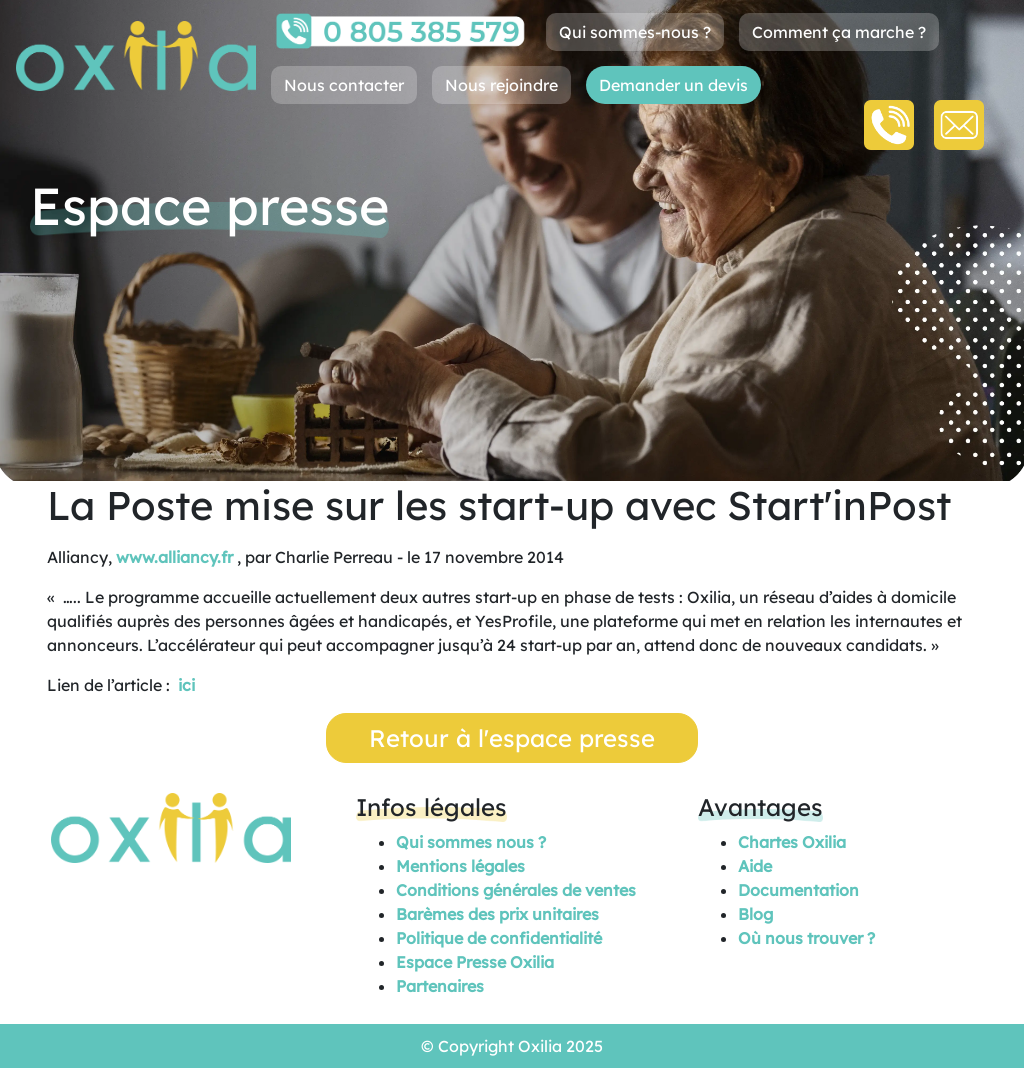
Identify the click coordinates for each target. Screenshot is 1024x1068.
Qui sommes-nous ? (635, 32)
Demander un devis (673, 85)
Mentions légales (460, 866)
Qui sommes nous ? (471, 842)
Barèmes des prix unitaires (497, 914)
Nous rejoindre (501, 85)
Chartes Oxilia (792, 842)
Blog (755, 914)
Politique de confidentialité (499, 938)
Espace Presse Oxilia (475, 962)
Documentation (798, 890)
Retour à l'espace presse (512, 738)
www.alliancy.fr (174, 557)
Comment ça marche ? (839, 32)
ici (186, 685)
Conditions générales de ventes (516, 890)
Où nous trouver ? (806, 938)
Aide (755, 866)
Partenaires (440, 986)
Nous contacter (344, 85)
